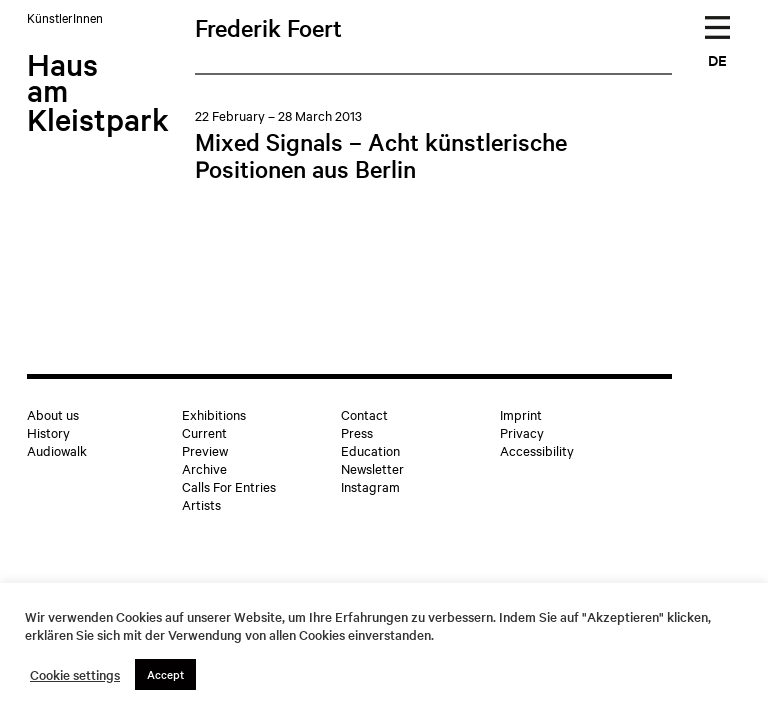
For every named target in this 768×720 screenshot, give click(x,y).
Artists (201, 504)
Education (370, 450)
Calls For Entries (229, 486)
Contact (364, 414)
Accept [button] (165, 674)
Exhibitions (214, 414)
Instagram (370, 486)
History (48, 432)
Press (357, 432)
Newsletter (372, 468)
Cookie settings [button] (75, 675)
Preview (205, 450)
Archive (204, 468)
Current (204, 432)
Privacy (522, 432)
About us (53, 414)
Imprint (521, 414)
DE (717, 59)
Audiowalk (57, 450)
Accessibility (537, 450)
